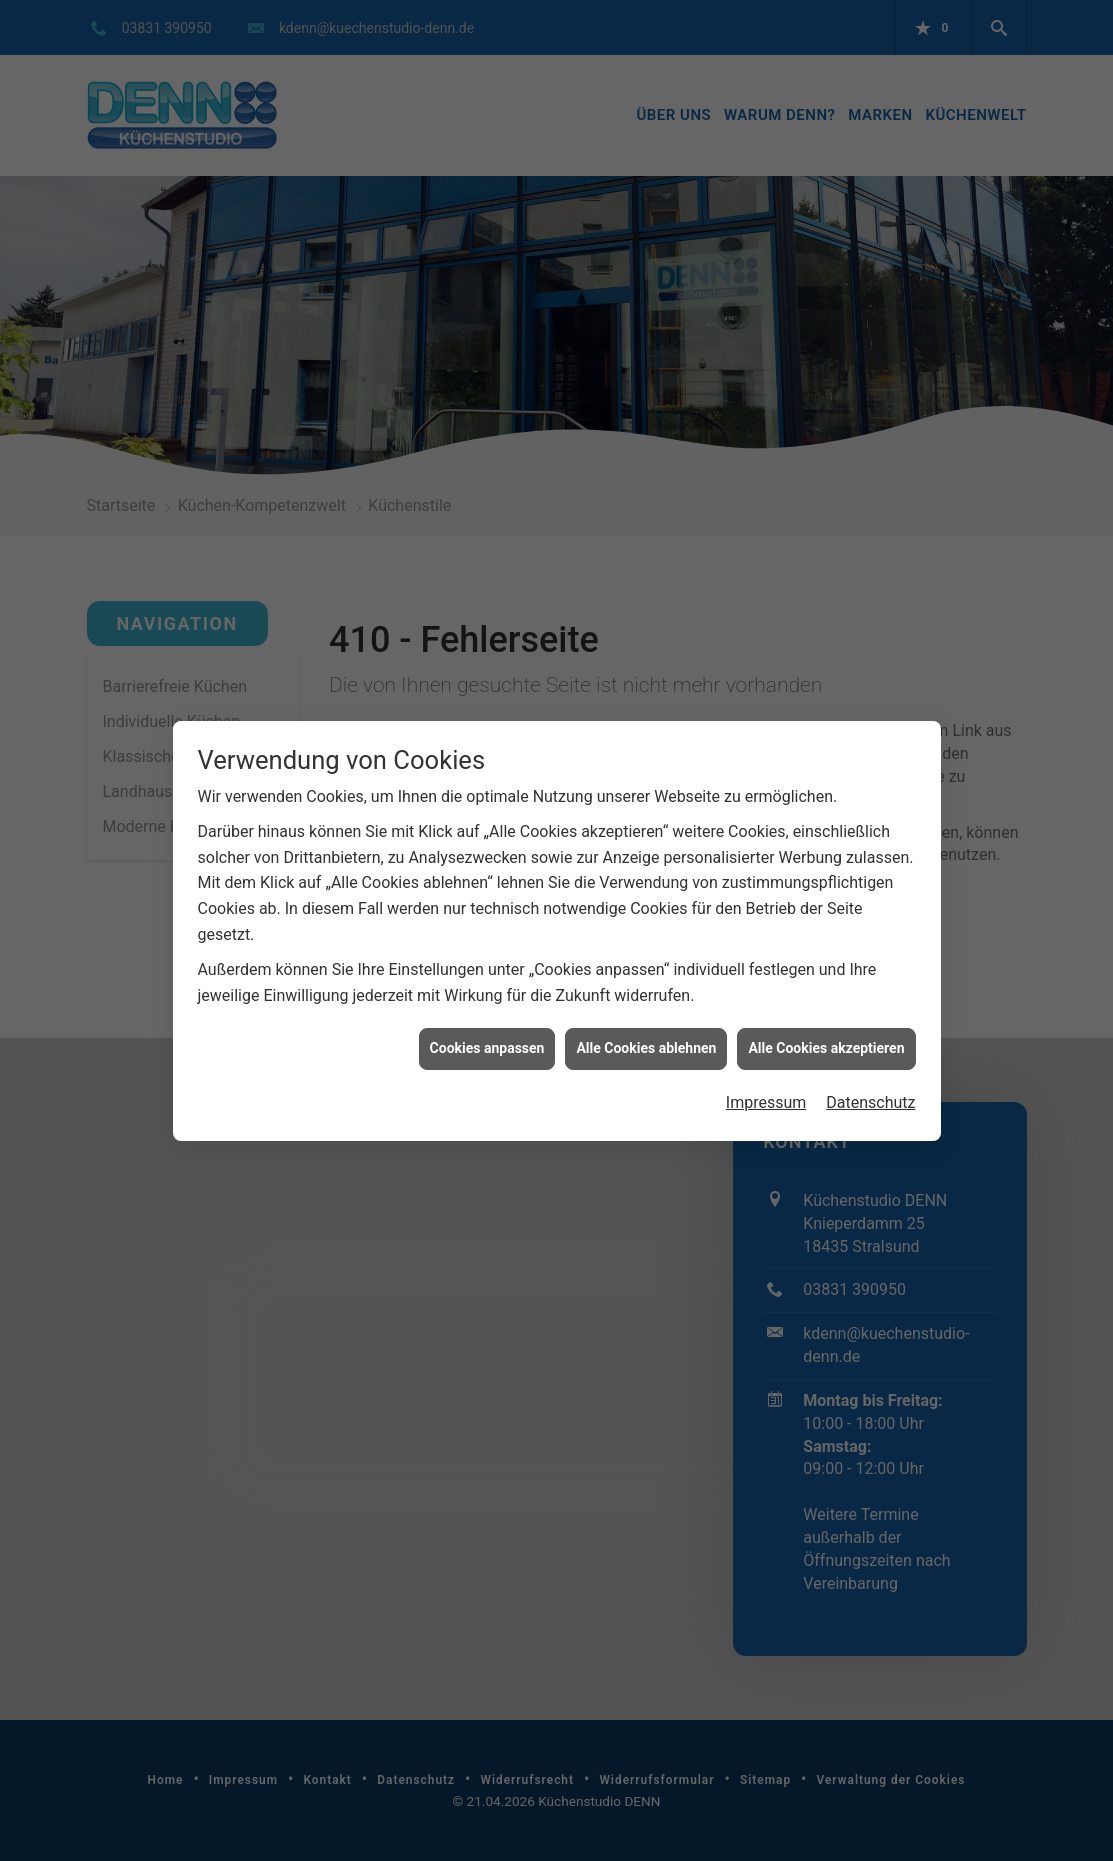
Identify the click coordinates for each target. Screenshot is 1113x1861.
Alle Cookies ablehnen (646, 1039)
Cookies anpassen (487, 1039)
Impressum (766, 1093)
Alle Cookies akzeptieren (826, 1039)
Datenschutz (870, 1093)
